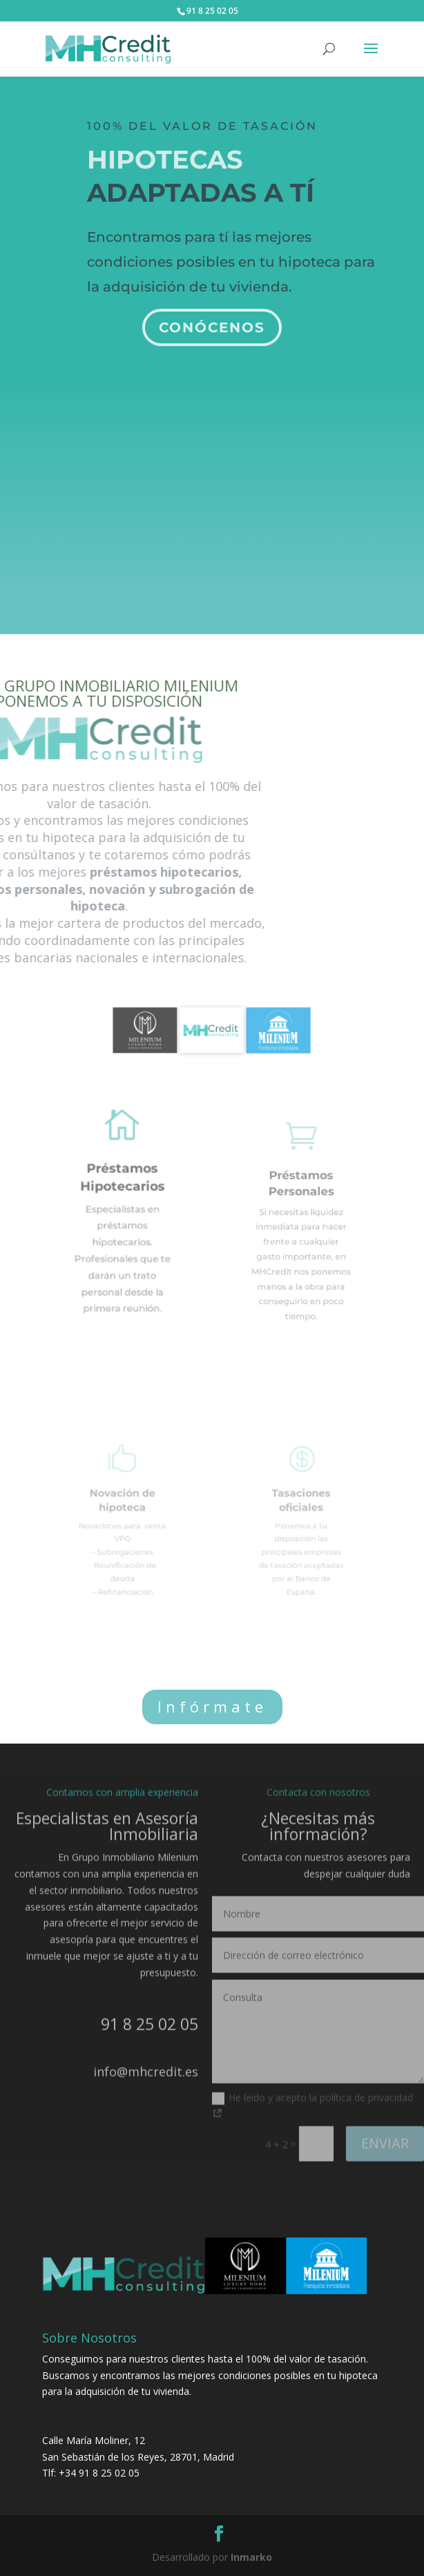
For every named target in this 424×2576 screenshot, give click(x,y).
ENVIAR (385, 2131)
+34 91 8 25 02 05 (99, 2472)
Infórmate (212, 1706)
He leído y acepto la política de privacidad (312, 2095)
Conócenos (212, 321)
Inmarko (251, 2557)
